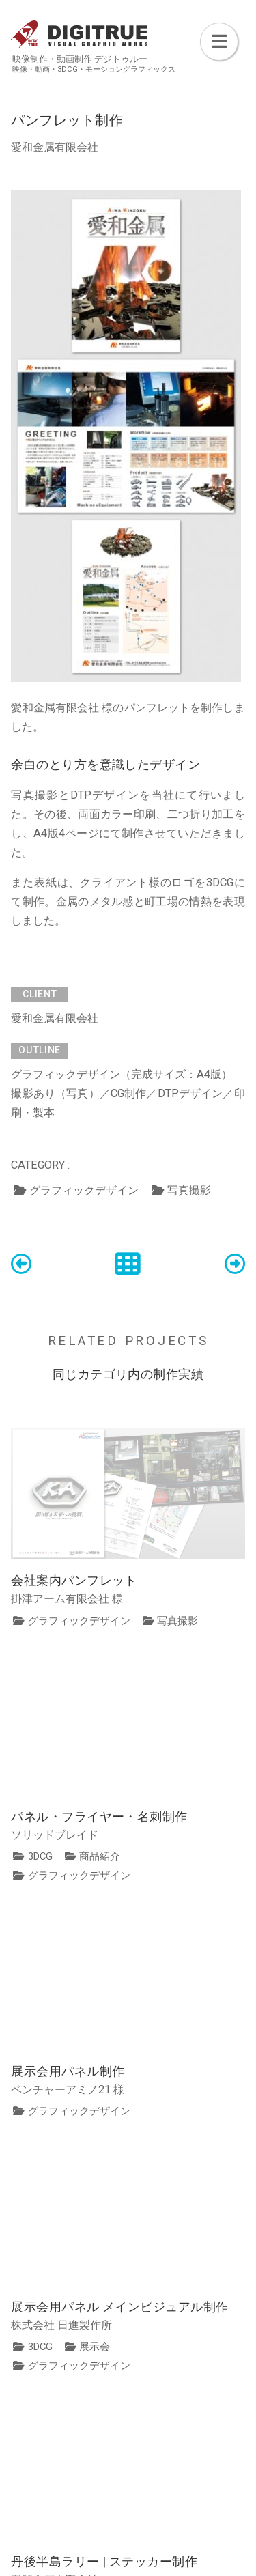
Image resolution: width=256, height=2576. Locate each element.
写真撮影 (189, 1190)
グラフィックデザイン (84, 1190)
